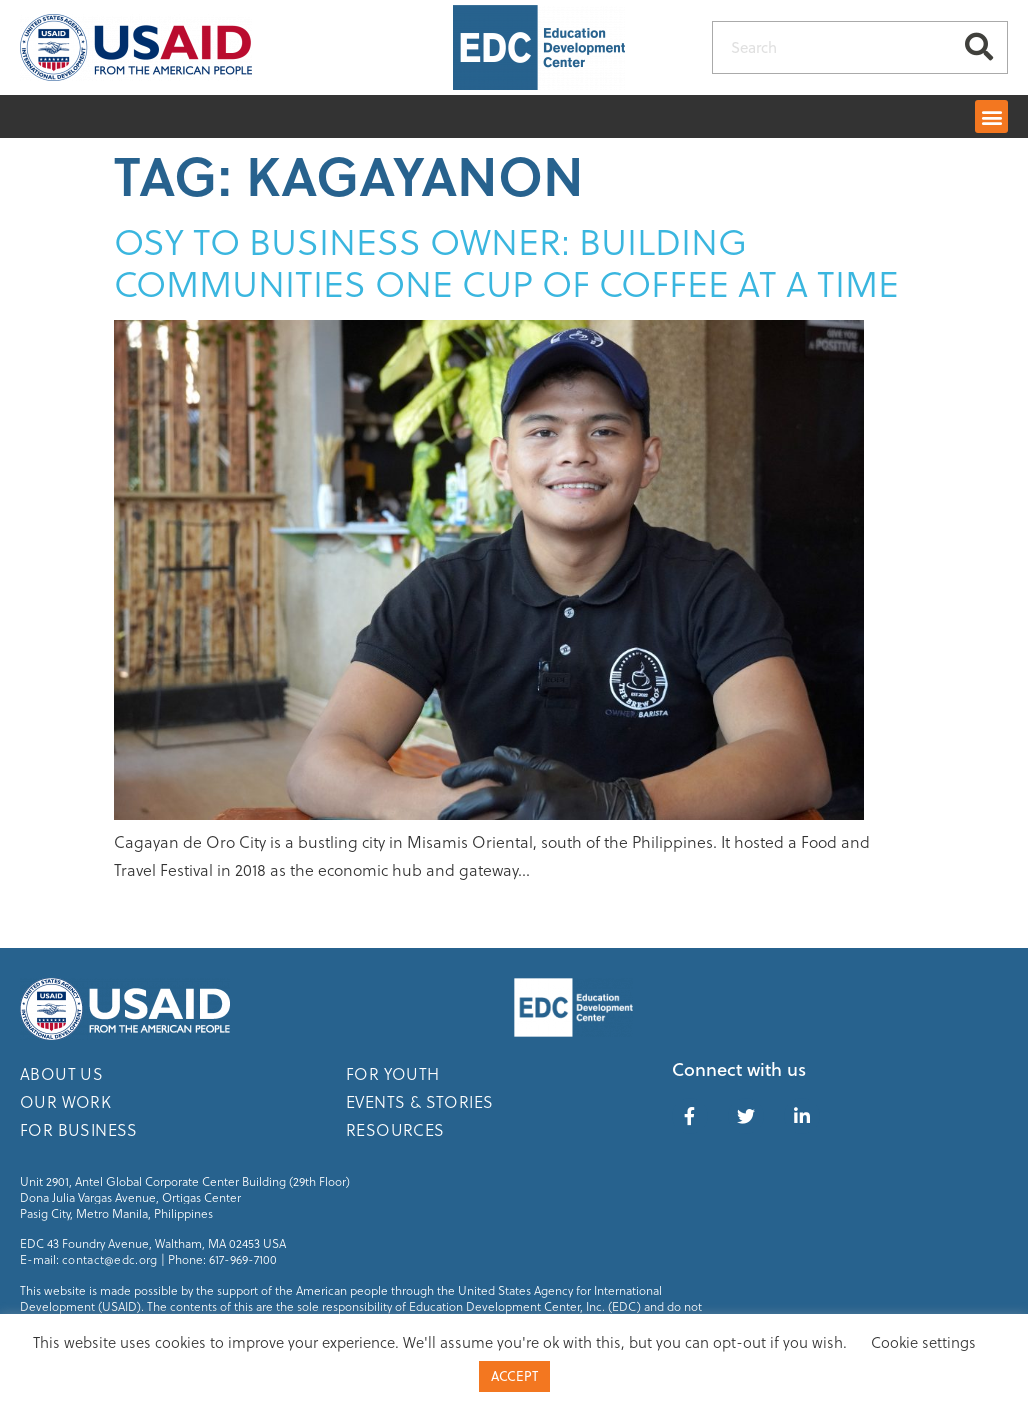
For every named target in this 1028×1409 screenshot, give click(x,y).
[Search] (979, 47)
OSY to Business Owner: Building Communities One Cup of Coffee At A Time (506, 261)
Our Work (65, 1101)
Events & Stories (419, 1101)
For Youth (393, 1073)
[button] (991, 116)
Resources (395, 1129)
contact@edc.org (110, 1259)
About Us (61, 1073)
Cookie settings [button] (923, 1342)
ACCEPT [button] (514, 1376)
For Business (79, 1129)
